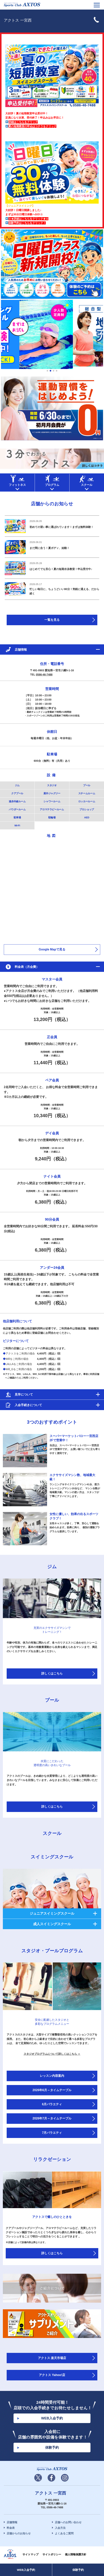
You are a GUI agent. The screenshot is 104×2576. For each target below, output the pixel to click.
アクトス (22, 4)
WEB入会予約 (52, 2418)
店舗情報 (12, 2522)
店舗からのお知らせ (19, 2533)
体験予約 (52, 2447)
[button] (47, 370)
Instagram (65, 2478)
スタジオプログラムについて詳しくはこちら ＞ (52, 2053)
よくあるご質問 (64, 2533)
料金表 (11, 2527)
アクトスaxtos (52, 2469)
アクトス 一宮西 (18, 20)
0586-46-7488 (96, 20)
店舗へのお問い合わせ (68, 2522)
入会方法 (60, 2527)
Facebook (51, 2478)
